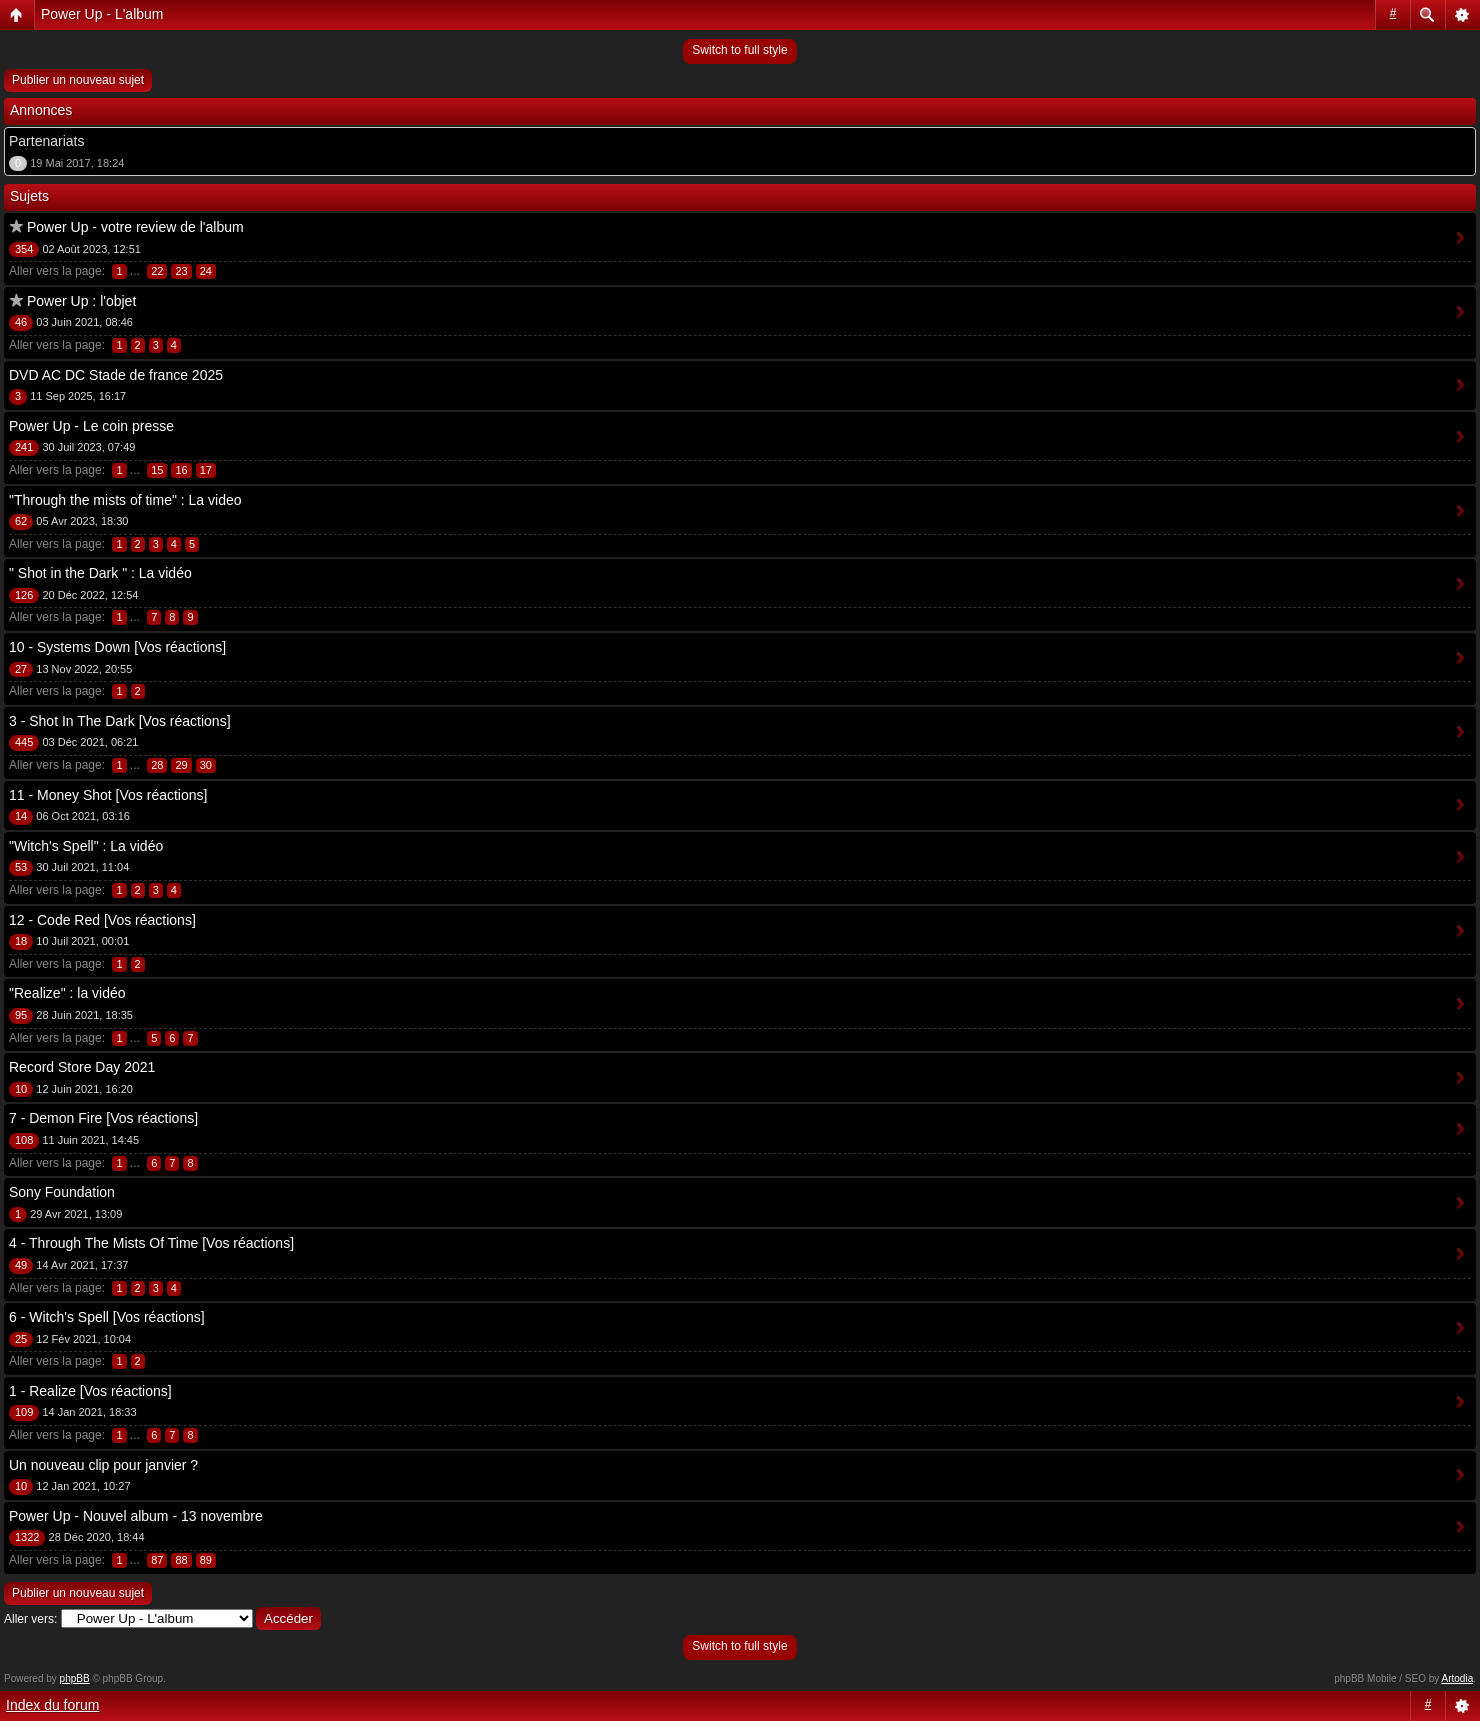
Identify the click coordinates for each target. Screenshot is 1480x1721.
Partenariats (46, 141)
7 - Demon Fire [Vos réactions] (103, 1118)
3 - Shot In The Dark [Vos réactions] (120, 721)
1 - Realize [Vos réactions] (90, 1391)
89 (206, 1560)
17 (206, 470)
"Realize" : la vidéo (67, 993)
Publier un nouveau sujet (78, 80)
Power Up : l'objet (81, 301)
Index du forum (52, 1705)
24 (206, 271)
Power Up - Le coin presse (91, 426)
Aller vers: (30, 1619)
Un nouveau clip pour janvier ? (103, 1465)
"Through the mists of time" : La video (125, 500)
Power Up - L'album (102, 14)
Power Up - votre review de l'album (135, 227)
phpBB (75, 1678)
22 (157, 271)
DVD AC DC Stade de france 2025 (116, 375)
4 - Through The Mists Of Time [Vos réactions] (151, 1243)
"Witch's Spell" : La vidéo (86, 846)
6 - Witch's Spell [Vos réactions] (107, 1317)
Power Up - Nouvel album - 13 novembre (136, 1516)
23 (181, 271)
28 (157, 765)
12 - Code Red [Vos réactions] (102, 920)
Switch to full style (739, 50)
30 (206, 765)
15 (157, 470)
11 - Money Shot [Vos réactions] (108, 795)
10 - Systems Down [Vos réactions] (117, 647)
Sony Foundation (62, 1192)
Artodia (1458, 1678)
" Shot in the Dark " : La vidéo (100, 573)
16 (181, 470)
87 (157, 1560)
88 (181, 1560)
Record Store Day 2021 (82, 1067)
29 (181, 765)
